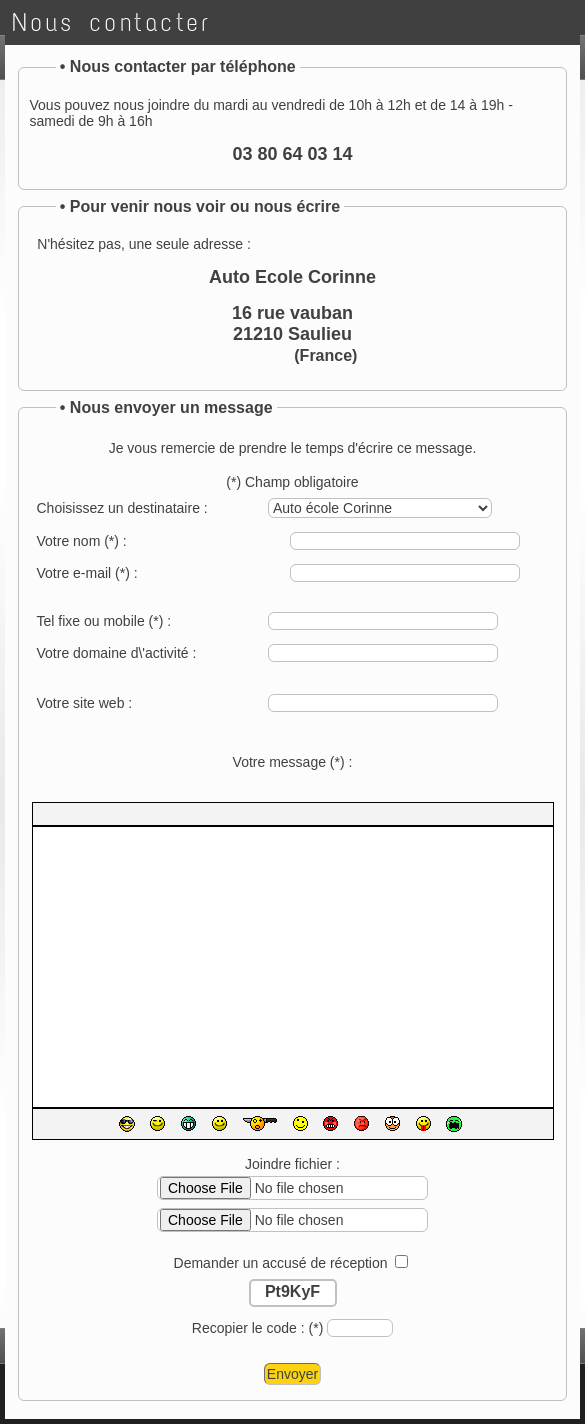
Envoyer (292, 1374)
